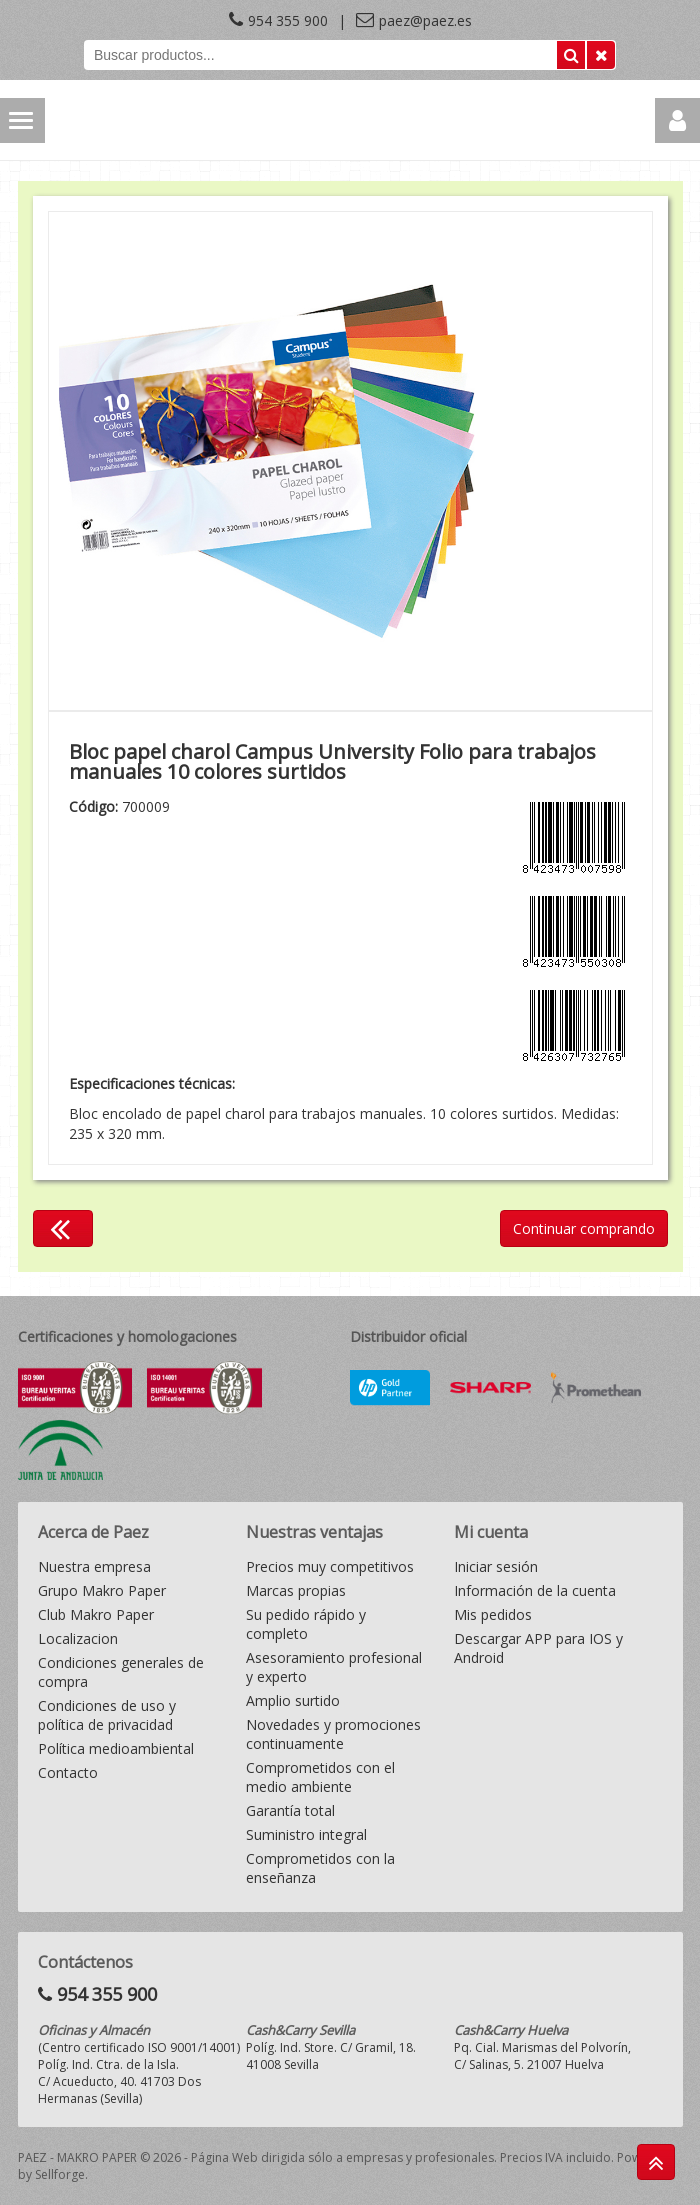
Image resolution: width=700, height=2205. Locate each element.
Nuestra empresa (94, 1566)
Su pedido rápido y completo (306, 1624)
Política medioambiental (116, 1748)
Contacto (68, 1772)
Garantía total (290, 1810)
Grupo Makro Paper (102, 1590)
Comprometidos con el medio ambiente (320, 1777)
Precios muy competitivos (330, 1566)
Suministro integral (306, 1834)
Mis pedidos (493, 1614)
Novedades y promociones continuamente (333, 1734)
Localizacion (78, 1638)
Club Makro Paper (96, 1614)
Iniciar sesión (496, 1566)
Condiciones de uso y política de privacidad (107, 1715)
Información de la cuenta (535, 1590)
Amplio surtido (293, 1700)
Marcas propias (296, 1590)
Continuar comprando (584, 1228)
